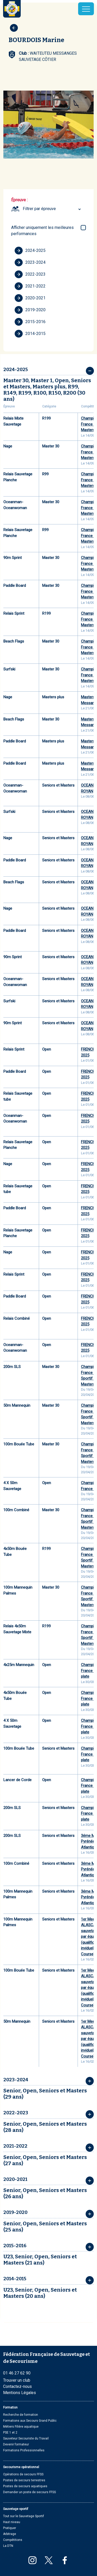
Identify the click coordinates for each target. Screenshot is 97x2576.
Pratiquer (9, 2528)
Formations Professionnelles (23, 2450)
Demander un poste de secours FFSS (29, 2492)
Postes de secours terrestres (24, 2480)
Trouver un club (16, 2380)
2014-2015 (30, 334)
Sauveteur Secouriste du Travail (26, 2438)
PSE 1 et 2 (10, 2432)
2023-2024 (30, 262)
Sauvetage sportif (15, 2509)
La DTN (8, 2546)
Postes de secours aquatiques (25, 2486)
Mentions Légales (19, 2392)
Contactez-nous (17, 2386)
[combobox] (52, 208)
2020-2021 (30, 298)
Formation (10, 2407)
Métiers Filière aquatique (21, 2426)
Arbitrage (9, 2534)
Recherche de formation (20, 2415)
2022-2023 (30, 274)
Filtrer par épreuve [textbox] (39, 208)
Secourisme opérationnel (21, 2467)
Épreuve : (19, 199)
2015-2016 (30, 322)
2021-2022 (30, 286)
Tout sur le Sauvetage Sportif (23, 2516)
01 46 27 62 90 (17, 2373)
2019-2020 (30, 310)
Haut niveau (11, 2522)
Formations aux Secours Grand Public (30, 2420)
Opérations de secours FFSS (23, 2474)
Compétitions (12, 2540)
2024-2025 (30, 250)
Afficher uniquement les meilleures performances (42, 230)
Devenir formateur (16, 2444)
